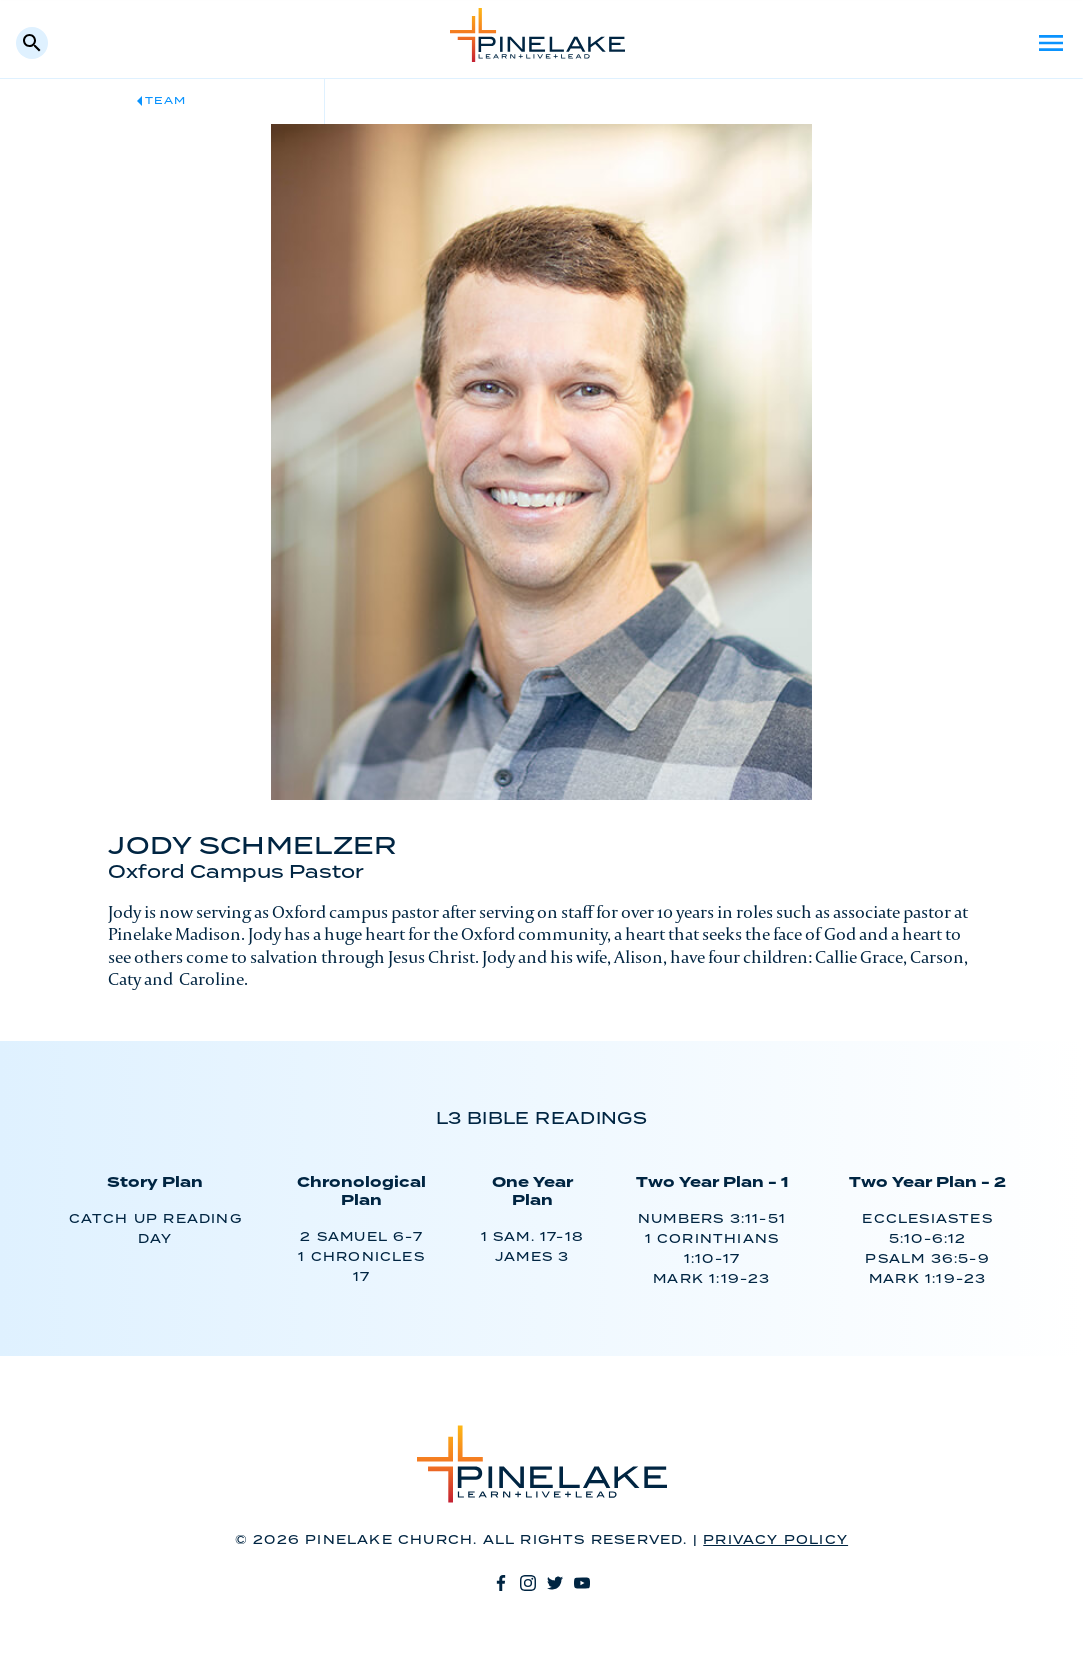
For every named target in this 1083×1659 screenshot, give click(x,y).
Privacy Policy (775, 1540)
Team (165, 101)
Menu (1051, 43)
